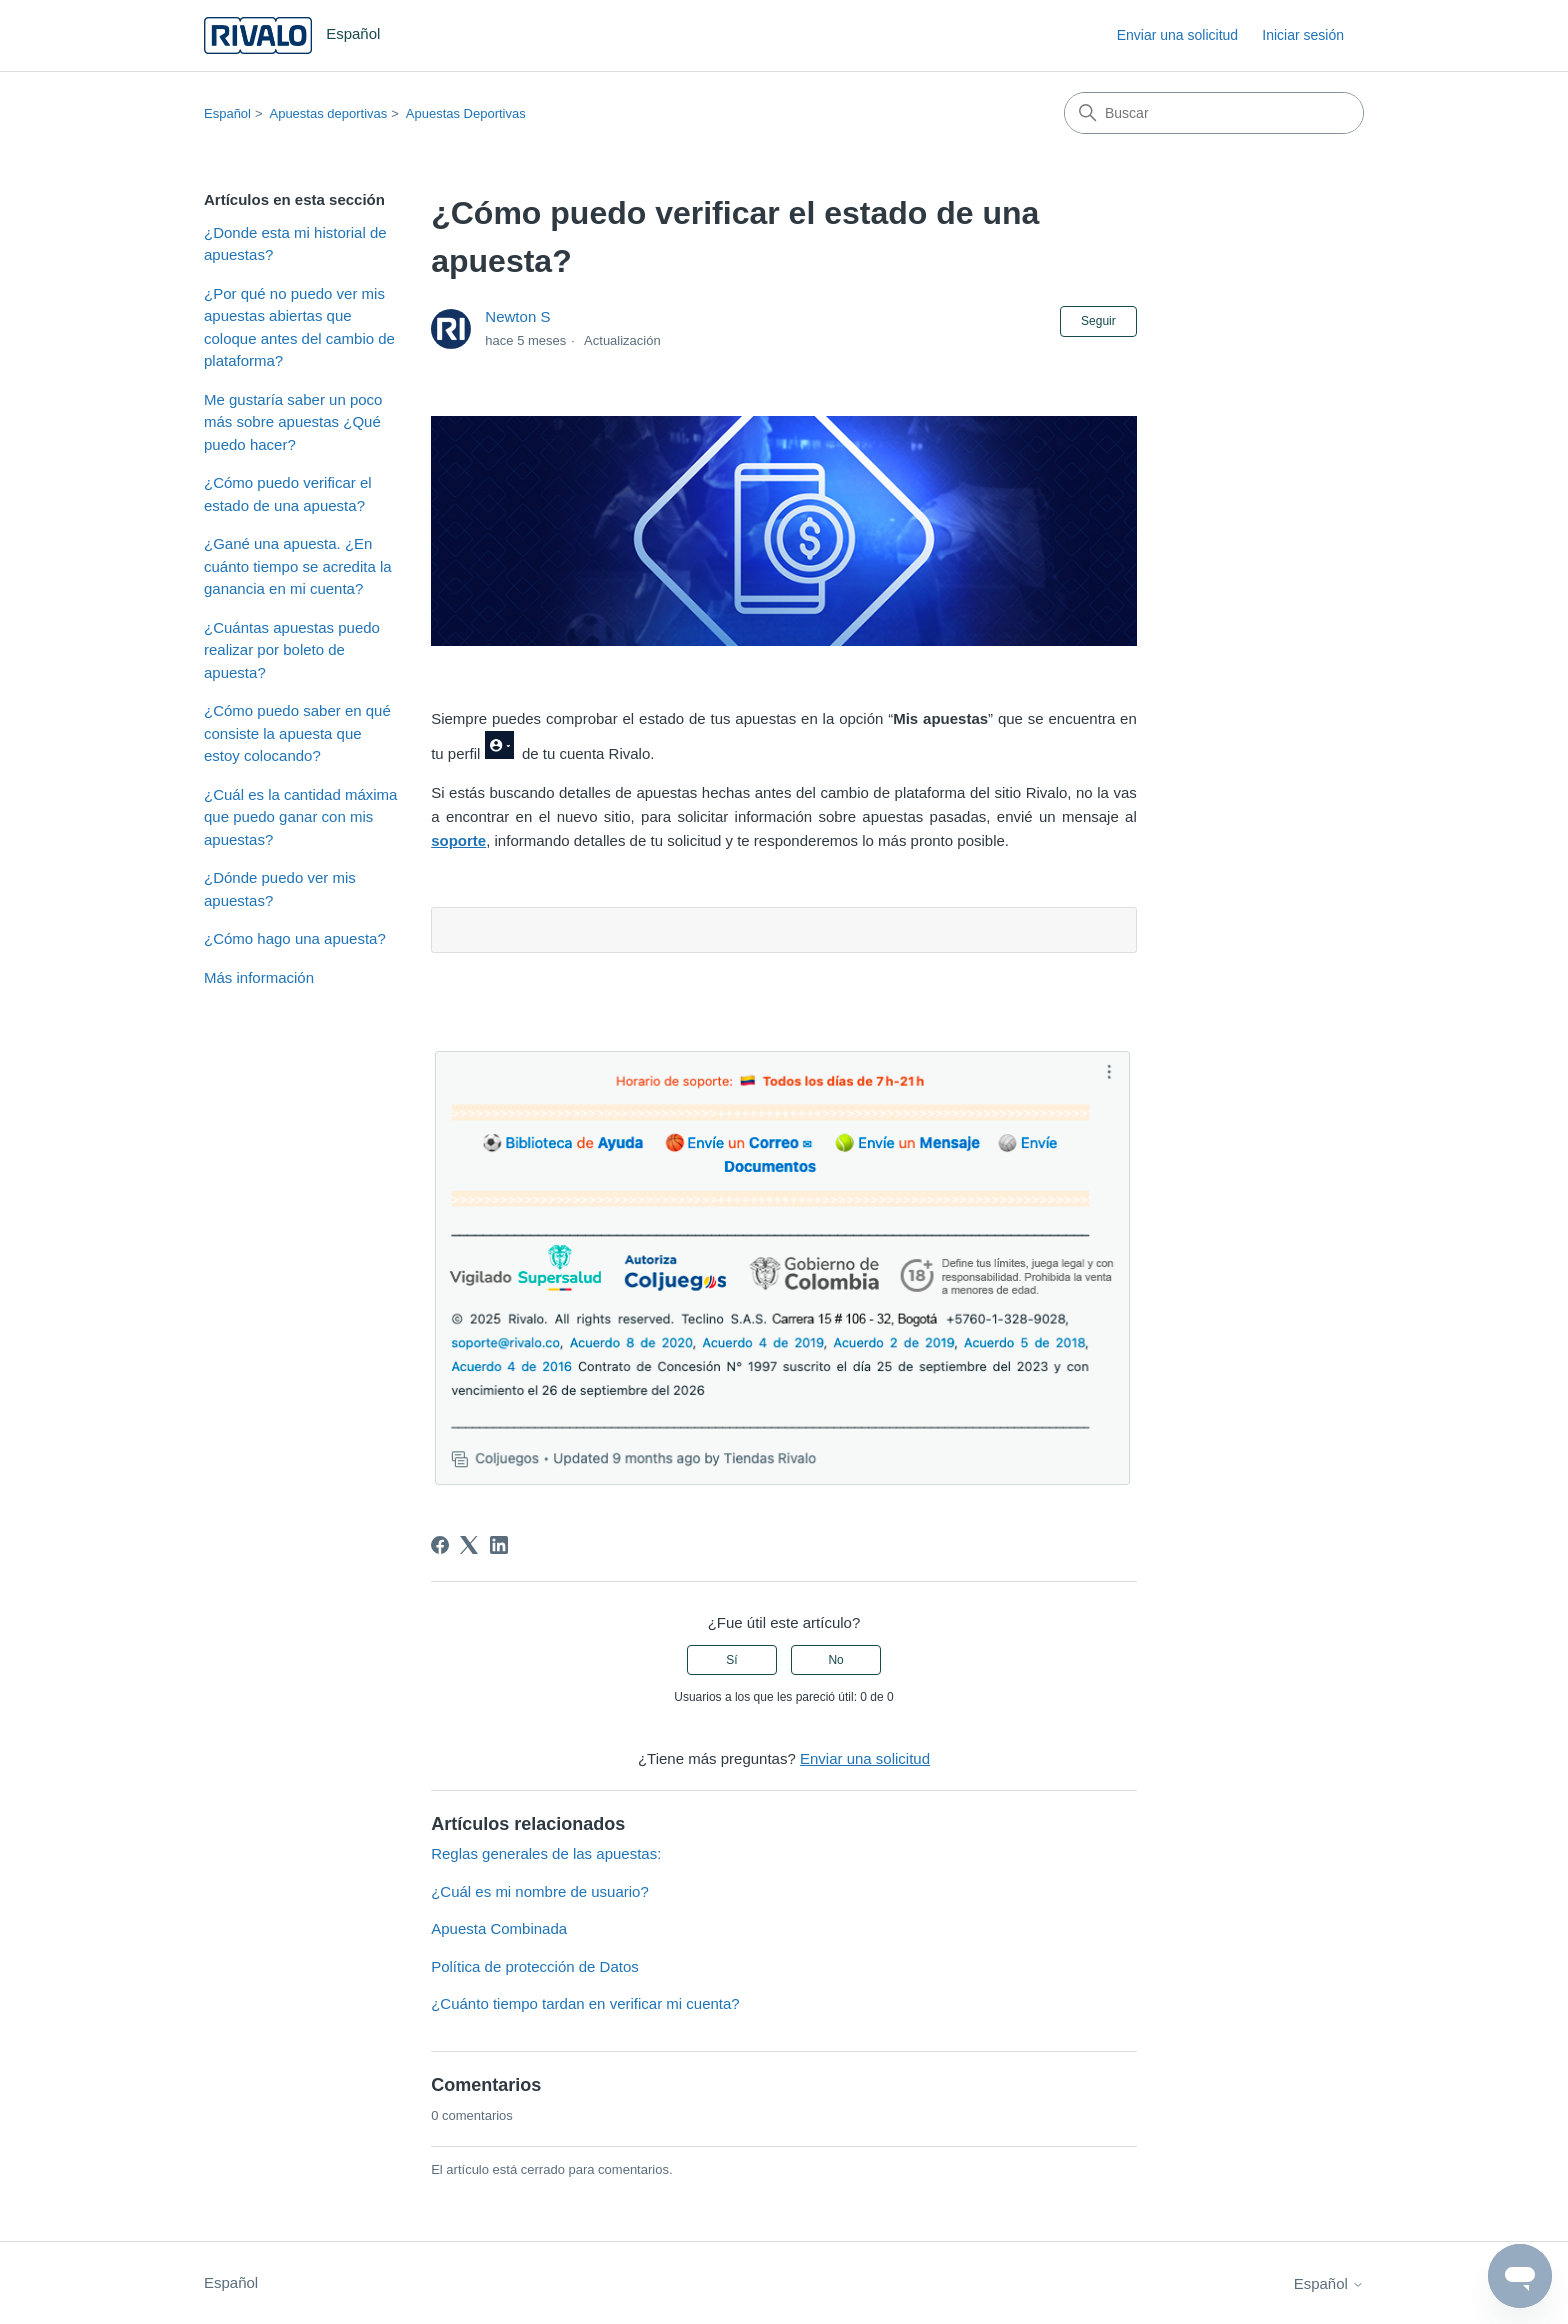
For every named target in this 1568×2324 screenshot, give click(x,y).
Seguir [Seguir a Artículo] (1098, 321)
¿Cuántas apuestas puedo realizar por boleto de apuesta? (292, 650)
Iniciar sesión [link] (1303, 35)
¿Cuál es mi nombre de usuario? (540, 1891)
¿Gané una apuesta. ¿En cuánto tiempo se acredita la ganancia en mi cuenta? (298, 566)
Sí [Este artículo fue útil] (731, 1660)
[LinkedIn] (499, 1545)
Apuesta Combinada (499, 1928)
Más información (259, 977)
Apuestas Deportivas (466, 113)
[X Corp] (469, 1545)
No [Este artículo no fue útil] (835, 1660)
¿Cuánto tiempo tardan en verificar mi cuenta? (585, 2003)
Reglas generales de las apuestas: (546, 1853)
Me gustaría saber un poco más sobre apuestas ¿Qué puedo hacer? (293, 422)
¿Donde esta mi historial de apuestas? (295, 244)
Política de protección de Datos (535, 1966)
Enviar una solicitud (1177, 35)
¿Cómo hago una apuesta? (295, 938)
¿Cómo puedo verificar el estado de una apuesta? (288, 494)
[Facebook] (440, 1545)
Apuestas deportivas (328, 113)
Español (227, 113)
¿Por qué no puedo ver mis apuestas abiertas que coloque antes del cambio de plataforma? (299, 327)
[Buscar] (1214, 113)
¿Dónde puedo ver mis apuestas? (280, 889)
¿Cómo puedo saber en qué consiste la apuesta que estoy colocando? (297, 733)
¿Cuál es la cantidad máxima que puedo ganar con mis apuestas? (300, 817)
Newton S (517, 316)
